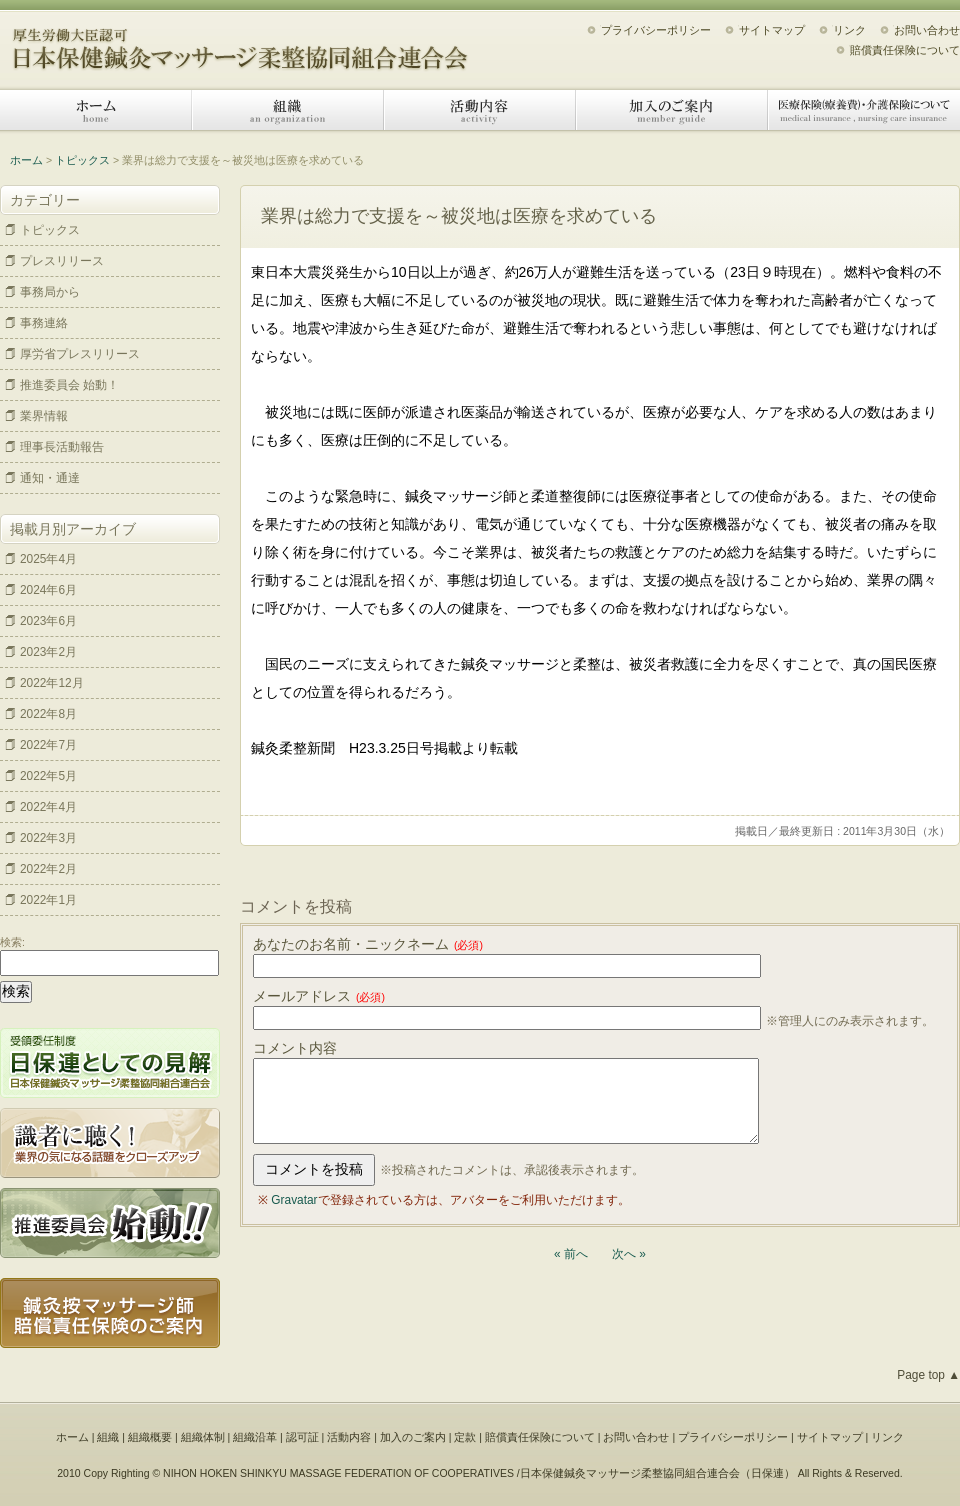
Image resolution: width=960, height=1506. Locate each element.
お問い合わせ (927, 30)
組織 (288, 110)
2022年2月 (48, 869)
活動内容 (480, 110)
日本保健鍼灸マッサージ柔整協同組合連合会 (240, 42)
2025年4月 (48, 559)
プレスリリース (62, 261)
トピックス (82, 160)
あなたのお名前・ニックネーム (368, 944)
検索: (12, 942)
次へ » (629, 1254)
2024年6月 (48, 590)
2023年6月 (48, 621)
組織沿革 (255, 1437)
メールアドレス (319, 996)
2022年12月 (52, 683)
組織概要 (150, 1437)
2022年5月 (48, 776)
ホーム (96, 110)
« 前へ (571, 1254)
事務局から (50, 292)
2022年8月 (48, 714)
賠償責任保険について (905, 50)
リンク (849, 30)
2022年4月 (48, 807)
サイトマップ (772, 30)
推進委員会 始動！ (69, 385)
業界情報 (44, 416)
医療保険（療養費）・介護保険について (864, 110)
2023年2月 (48, 652)
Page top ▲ (928, 1375)
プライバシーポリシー (656, 30)
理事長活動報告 (62, 447)
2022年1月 (48, 900)
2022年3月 (48, 838)
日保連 (767, 1473)
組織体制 (203, 1437)
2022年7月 (48, 745)
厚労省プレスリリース (80, 354)
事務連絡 (44, 323)
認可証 (302, 1437)
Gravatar (294, 1200)
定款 (465, 1437)
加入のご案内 (672, 110)
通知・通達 (50, 478)
